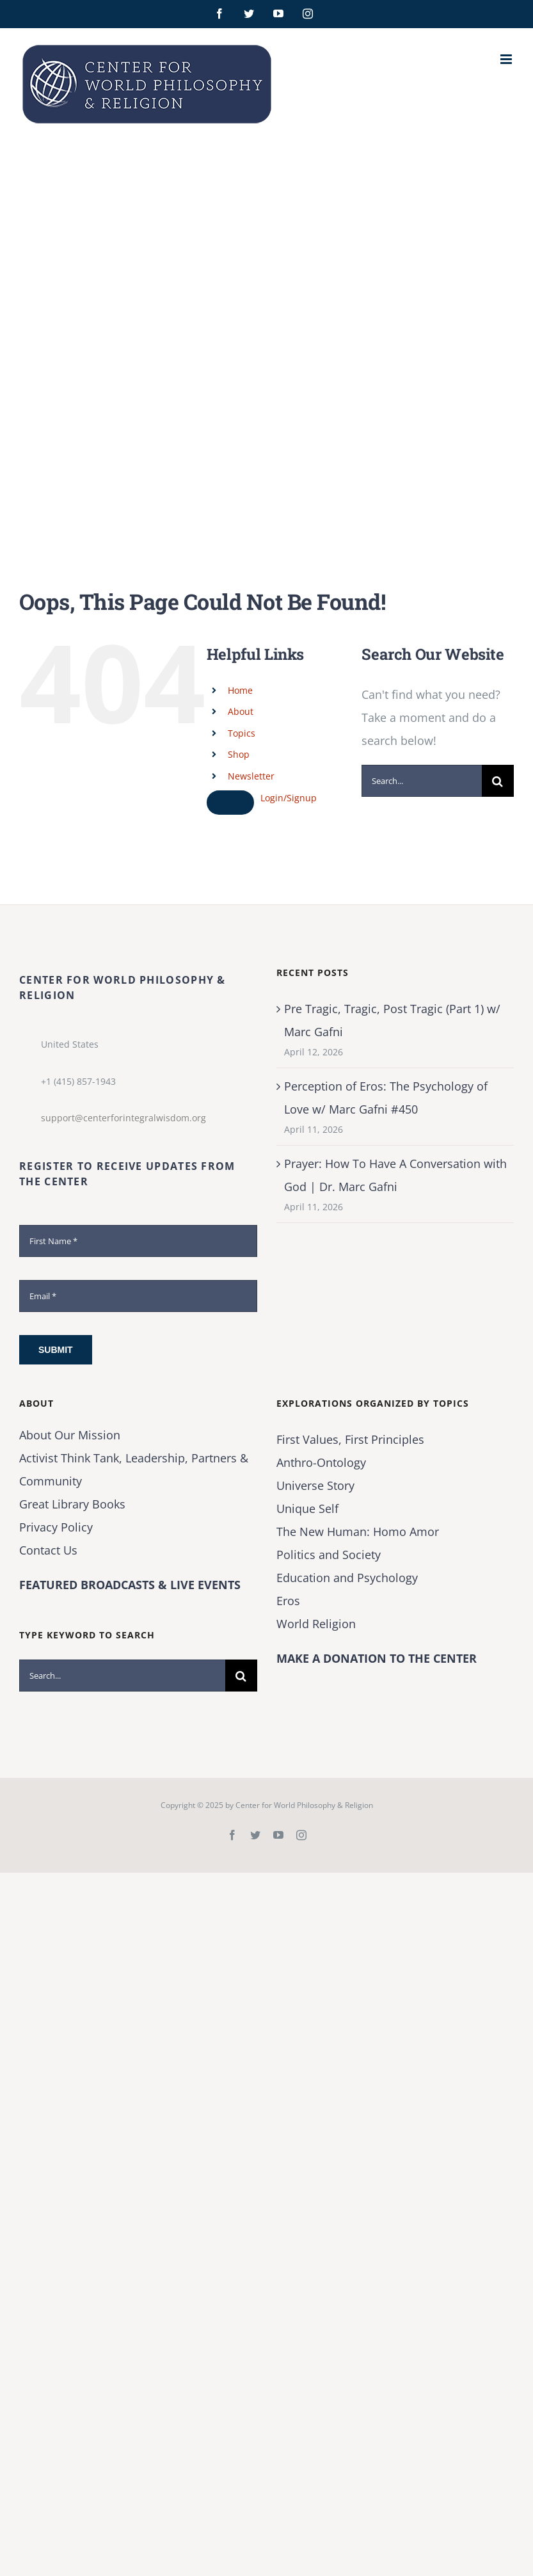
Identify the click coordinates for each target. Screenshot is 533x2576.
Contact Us (48, 1550)
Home (240, 690)
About (240, 711)
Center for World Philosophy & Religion (304, 1805)
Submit (55, 1350)
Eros (288, 1600)
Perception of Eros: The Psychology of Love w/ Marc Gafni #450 (386, 1097)
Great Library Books (72, 1504)
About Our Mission (69, 1435)
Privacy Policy (56, 1527)
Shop (239, 754)
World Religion (316, 1623)
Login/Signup (288, 798)
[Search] (498, 781)
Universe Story (315, 1485)
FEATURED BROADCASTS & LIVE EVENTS (130, 1584)
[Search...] (422, 781)
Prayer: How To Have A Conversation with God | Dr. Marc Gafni (395, 1175)
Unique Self (307, 1508)
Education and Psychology (347, 1577)
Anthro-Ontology (321, 1462)
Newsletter (251, 776)
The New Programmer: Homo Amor (357, 1531)
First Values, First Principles (350, 1439)
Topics (241, 733)
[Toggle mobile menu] (507, 59)
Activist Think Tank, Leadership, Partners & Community (133, 1469)
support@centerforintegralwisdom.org (123, 1118)
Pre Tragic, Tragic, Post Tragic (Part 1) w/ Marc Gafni (392, 1020)
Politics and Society (328, 1554)
